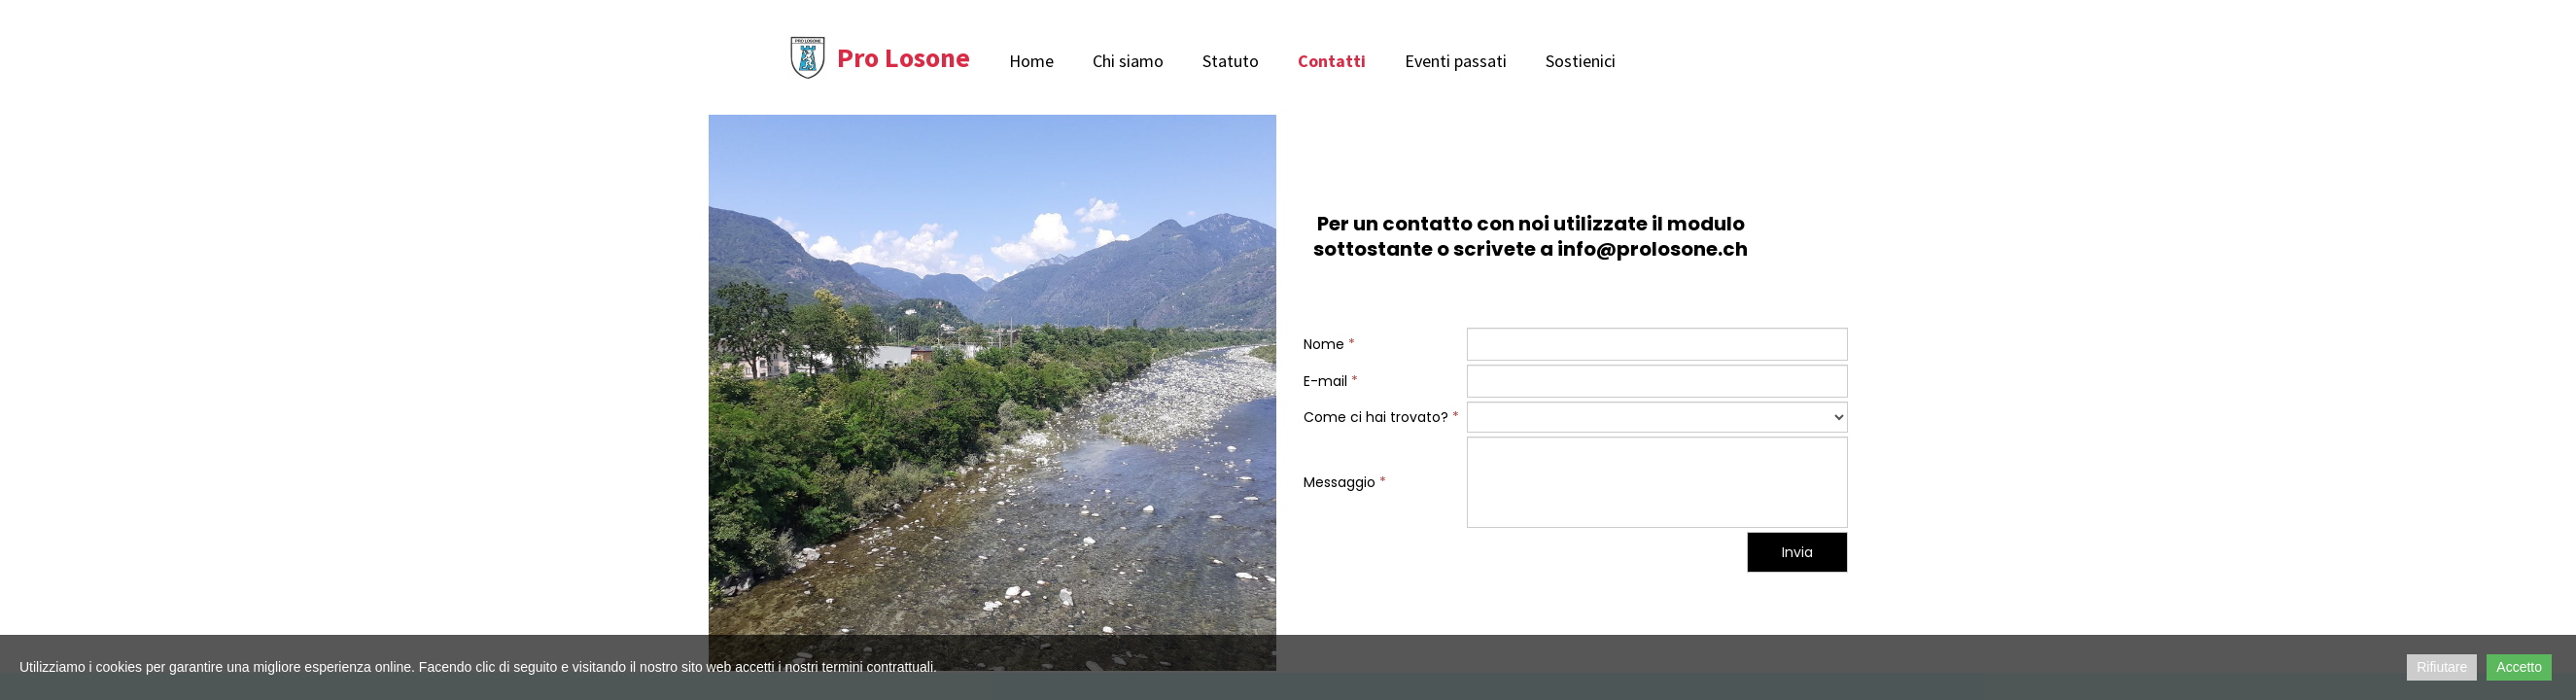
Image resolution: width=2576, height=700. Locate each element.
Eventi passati (1456, 61)
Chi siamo (1128, 61)
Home (1031, 61)
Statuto (1230, 61)
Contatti (1332, 61)
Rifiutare (2442, 667)
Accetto (2519, 667)
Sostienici (1581, 61)
